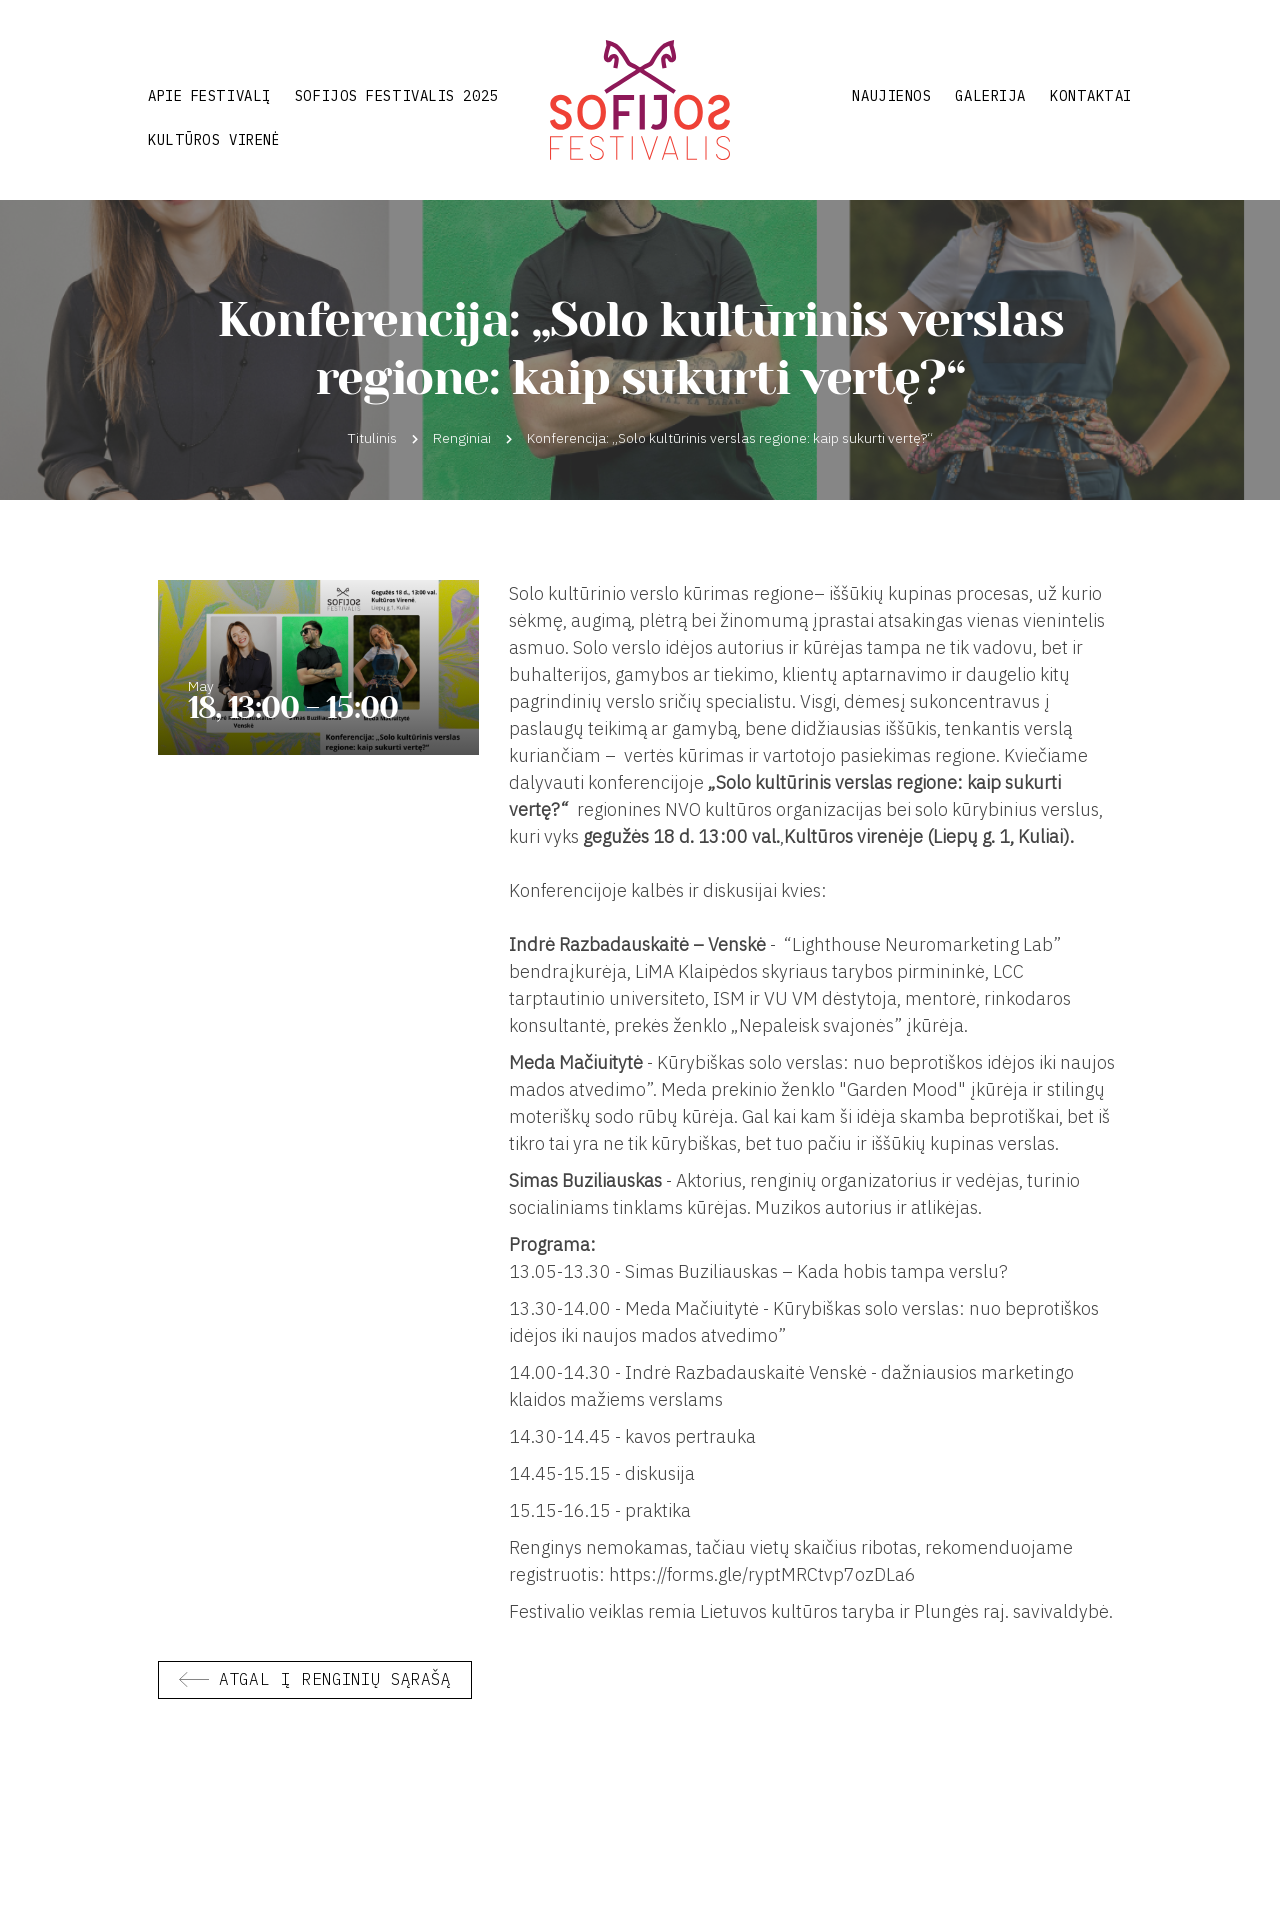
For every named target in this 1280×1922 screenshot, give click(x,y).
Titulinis (372, 438)
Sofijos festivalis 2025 (396, 96)
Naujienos (891, 96)
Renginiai (462, 438)
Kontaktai (1091, 96)
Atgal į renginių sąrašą (335, 1679)
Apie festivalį (209, 96)
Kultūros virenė (213, 140)
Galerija (990, 96)
